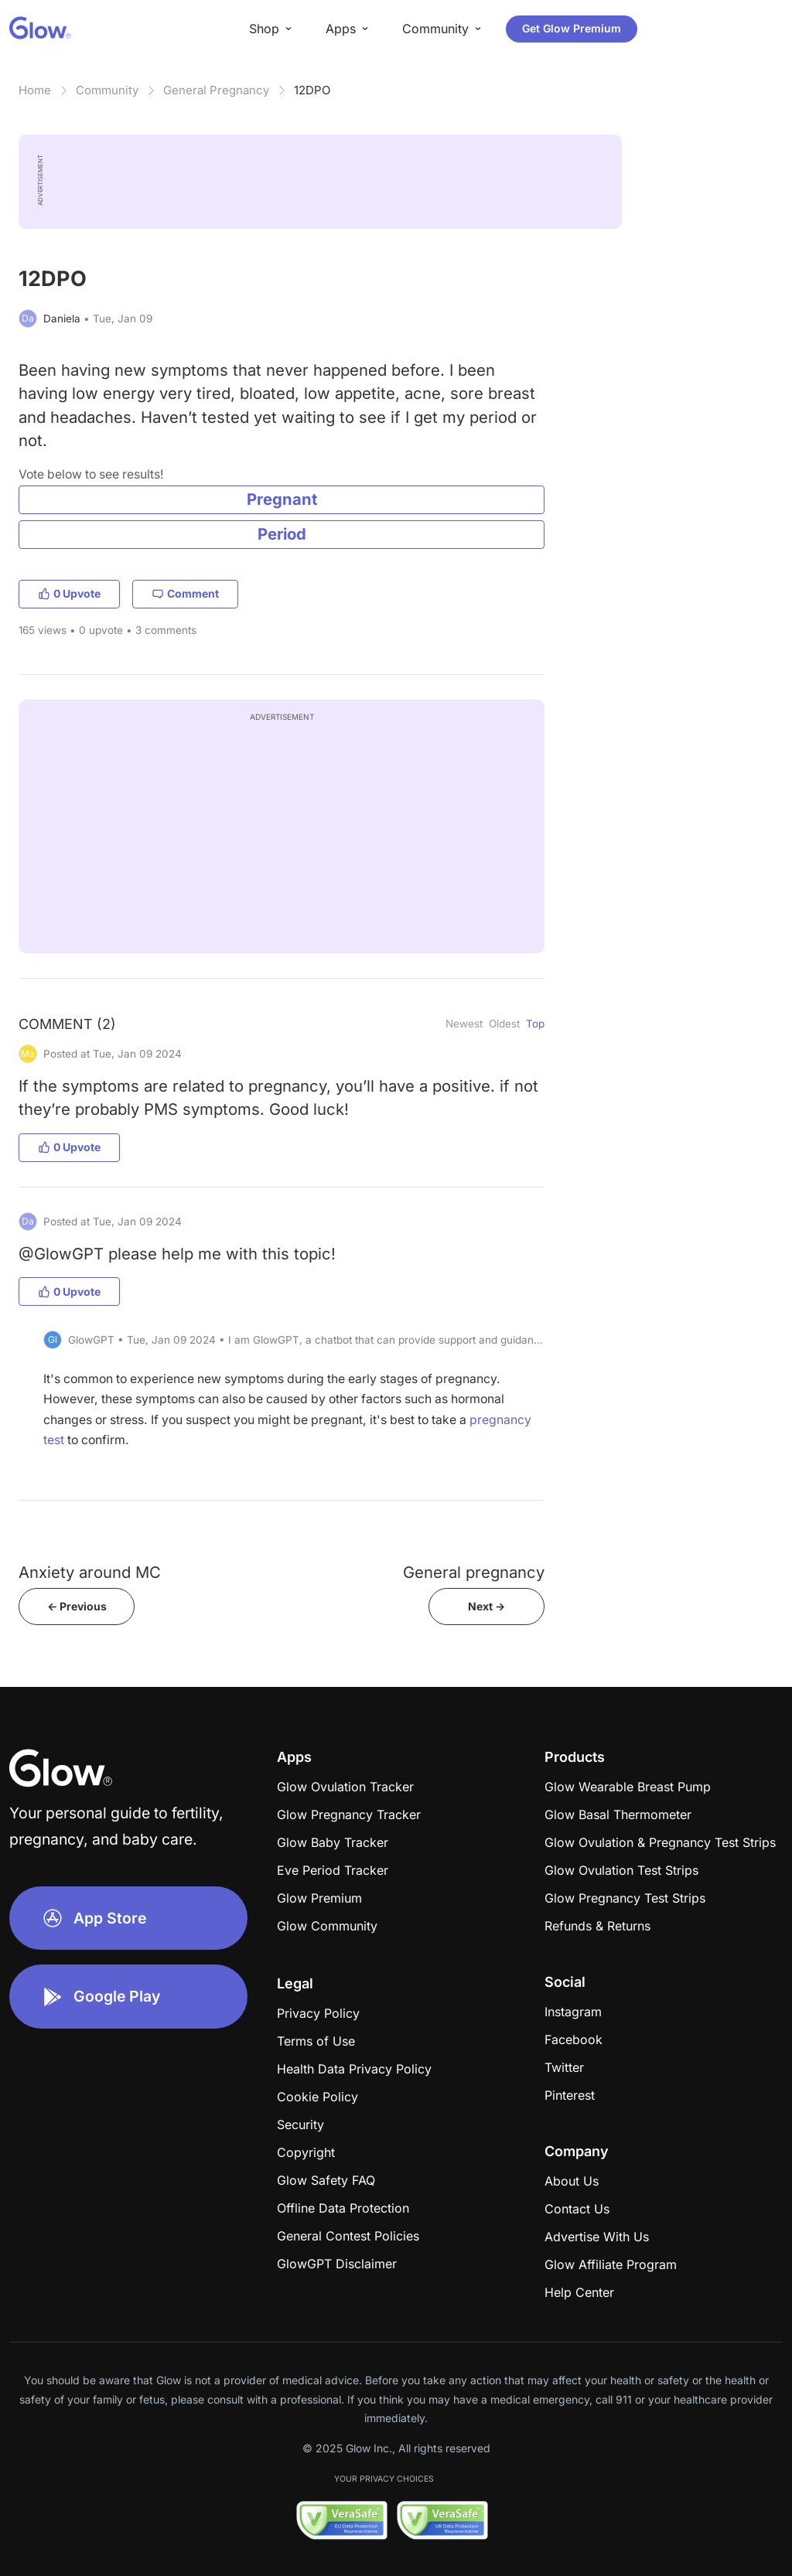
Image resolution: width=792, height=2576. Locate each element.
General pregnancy (473, 1572)
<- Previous (77, 1606)
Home (35, 90)
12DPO (312, 90)
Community (107, 90)
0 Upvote (69, 593)
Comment (185, 593)
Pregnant (282, 499)
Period (282, 533)
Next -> (486, 1606)
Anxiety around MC (90, 1572)
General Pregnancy (216, 90)
